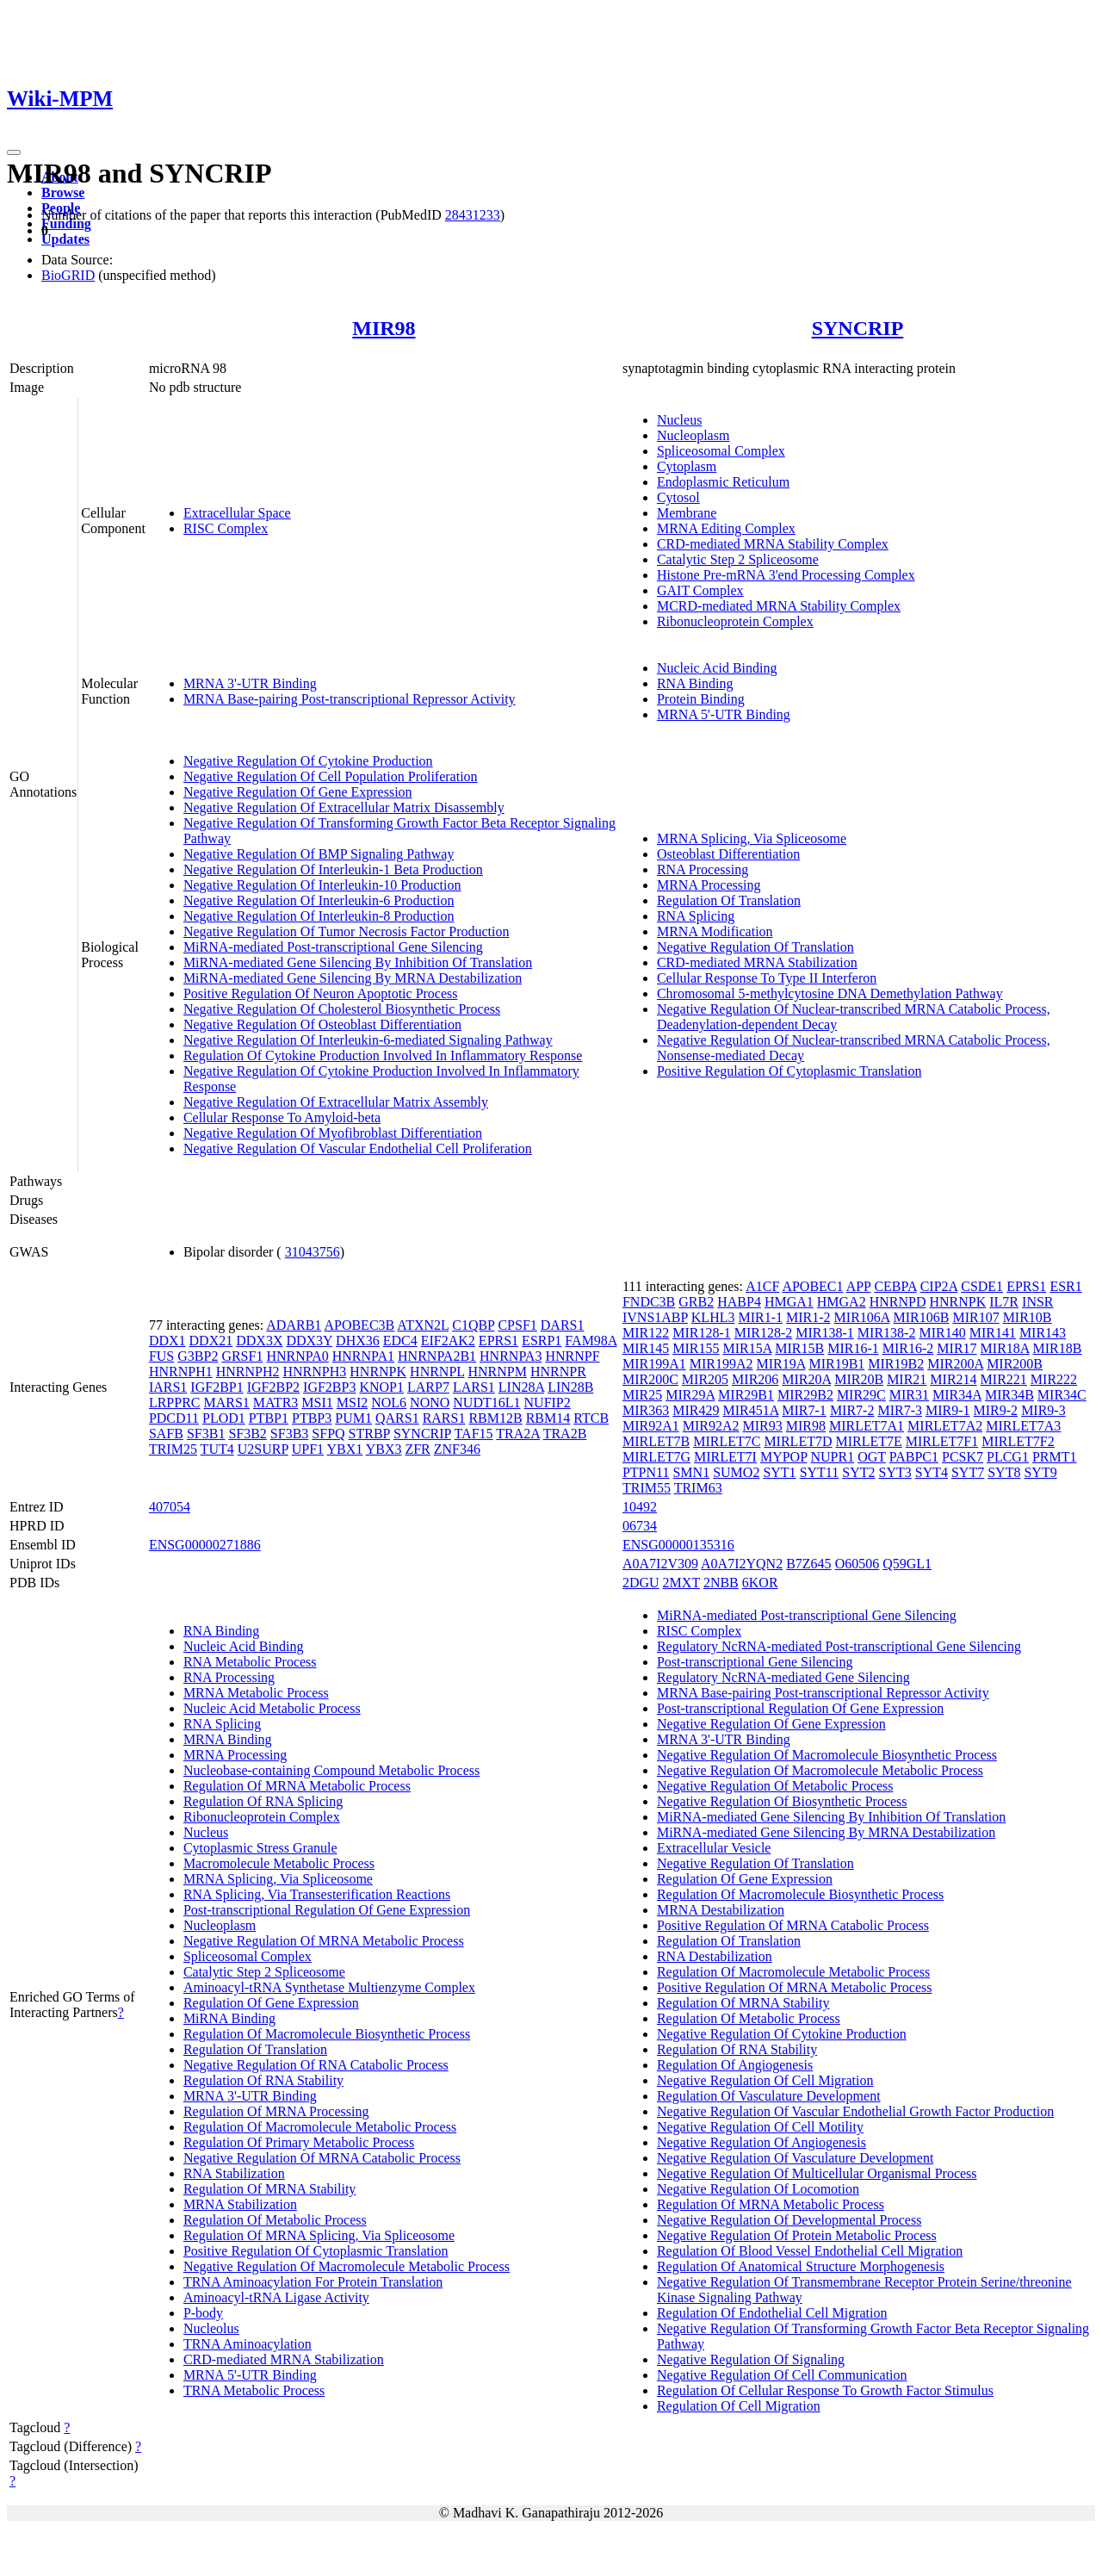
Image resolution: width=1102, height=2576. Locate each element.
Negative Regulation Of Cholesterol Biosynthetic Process (341, 1009)
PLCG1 (1008, 1456)
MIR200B (1015, 1363)
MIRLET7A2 (944, 1425)
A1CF (762, 1286)
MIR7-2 (852, 1410)
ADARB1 (293, 1325)
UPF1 (308, 1449)
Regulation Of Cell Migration (738, 2406)
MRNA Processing (708, 885)
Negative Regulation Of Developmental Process (789, 2220)
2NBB (721, 1582)
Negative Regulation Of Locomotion (758, 2189)
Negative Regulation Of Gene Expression (297, 792)
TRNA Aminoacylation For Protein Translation (313, 2282)
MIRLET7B (656, 1441)
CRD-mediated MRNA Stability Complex (772, 544)
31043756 (312, 1252)
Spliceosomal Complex (721, 451)
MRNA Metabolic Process (256, 1692)
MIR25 (642, 1394)
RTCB (591, 1418)
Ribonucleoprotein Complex (735, 621)
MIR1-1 (760, 1317)
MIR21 (906, 1379)
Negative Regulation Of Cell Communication (782, 2375)
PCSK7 (962, 1456)
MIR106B (922, 1317)
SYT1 (779, 1472)
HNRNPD (898, 1301)
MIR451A (750, 1410)
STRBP (369, 1433)
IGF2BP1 (216, 1387)
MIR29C (861, 1394)
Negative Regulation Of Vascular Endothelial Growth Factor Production (855, 2111)
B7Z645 (808, 1563)
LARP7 (428, 1387)
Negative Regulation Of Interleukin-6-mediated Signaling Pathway (368, 1040)
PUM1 (353, 1418)
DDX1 (167, 1340)
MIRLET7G (656, 1456)
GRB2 (696, 1301)
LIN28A (521, 1387)
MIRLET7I (725, 1456)
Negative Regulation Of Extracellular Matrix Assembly (335, 1102)
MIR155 (695, 1348)
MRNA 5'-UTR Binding (723, 714)
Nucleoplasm (693, 435)
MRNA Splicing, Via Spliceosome (751, 838)
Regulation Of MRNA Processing (276, 2111)
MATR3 (275, 1402)
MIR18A (1005, 1348)
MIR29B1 (746, 1394)
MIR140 (942, 1332)
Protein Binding (701, 699)
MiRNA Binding (229, 2018)
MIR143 (1042, 1332)
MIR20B (858, 1379)
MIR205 (705, 1379)
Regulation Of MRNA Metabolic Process (297, 1785)
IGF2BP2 (273, 1387)
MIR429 (695, 1410)
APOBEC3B (359, 1325)
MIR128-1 (701, 1332)
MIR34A (956, 1394)
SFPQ (328, 1433)
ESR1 (1065, 1286)
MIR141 (992, 1332)
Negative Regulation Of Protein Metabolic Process (797, 2235)
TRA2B (565, 1433)
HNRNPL (437, 1371)
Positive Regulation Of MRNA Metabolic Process (794, 1987)
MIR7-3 (899, 1410)
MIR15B (799, 1348)
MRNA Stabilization (240, 2204)
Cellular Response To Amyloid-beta (282, 1117)
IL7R (1003, 1301)
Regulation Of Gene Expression (271, 2003)
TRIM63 (698, 1487)
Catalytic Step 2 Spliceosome (738, 559)
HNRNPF (572, 1356)
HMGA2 (841, 1301)
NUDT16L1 (486, 1402)
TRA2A (518, 1433)
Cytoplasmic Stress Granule (260, 1847)
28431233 (472, 215)
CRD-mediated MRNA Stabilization (757, 962)
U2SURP (263, 1449)
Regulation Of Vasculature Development (769, 2096)
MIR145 (645, 1348)
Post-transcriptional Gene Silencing (755, 1661)
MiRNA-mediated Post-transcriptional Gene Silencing (333, 947)
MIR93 (763, 1425)
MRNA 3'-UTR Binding (250, 683)
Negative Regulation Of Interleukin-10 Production (322, 885)
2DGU (640, 1582)
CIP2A (939, 1286)
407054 (169, 1506)
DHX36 (358, 1340)
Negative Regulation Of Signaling (751, 2359)
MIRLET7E (868, 1441)
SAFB (166, 1433)
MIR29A (690, 1394)
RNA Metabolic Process (250, 1661)
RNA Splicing (695, 916)
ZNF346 (457, 1449)
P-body (203, 2313)
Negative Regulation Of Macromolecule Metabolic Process (346, 2266)
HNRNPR (558, 1371)
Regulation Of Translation (729, 900)
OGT (871, 1456)
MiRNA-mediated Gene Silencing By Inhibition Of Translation (357, 962)
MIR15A (746, 1348)
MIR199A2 (721, 1363)
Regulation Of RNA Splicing (263, 1801)
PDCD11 (174, 1418)
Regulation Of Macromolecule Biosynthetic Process (326, 2034)
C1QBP (473, 1325)
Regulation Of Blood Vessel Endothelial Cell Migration (810, 2251)
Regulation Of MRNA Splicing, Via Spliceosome (319, 2235)
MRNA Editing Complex (726, 528)
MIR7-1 (804, 1410)
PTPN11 (646, 1472)
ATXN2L (423, 1325)
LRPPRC (175, 1402)
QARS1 (397, 1418)
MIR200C (650, 1379)
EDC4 (400, 1340)
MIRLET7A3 (1023, 1425)
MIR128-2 (763, 1332)
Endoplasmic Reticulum (723, 482)
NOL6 (388, 1402)
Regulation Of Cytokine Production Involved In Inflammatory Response (382, 1055)
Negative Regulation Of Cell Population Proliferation (330, 776)
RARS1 (444, 1418)
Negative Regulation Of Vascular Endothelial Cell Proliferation (357, 1148)
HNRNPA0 (297, 1356)
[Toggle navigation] (14, 152)
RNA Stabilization (234, 2173)
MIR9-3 (1043, 1410)
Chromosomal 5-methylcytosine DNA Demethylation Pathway (830, 993)
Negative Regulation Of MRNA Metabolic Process (323, 1941)
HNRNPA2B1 (437, 1356)
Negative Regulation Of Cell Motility (760, 2127)
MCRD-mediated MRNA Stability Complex (779, 606)
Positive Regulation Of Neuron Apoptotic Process (320, 993)
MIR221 (1004, 1379)
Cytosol (678, 497)
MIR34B (1009, 1394)
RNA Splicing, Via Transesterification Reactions (316, 1894)
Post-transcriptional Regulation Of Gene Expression (326, 1910)
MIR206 (755, 1379)
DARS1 (563, 1325)
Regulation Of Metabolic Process (275, 2220)
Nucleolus (211, 2328)
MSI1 (316, 1402)
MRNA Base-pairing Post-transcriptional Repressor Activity (349, 699)
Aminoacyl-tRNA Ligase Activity (276, 2297)
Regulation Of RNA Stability (263, 2080)
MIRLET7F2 (1017, 1441)
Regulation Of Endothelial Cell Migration (772, 2313)
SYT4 (931, 1472)
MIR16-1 (853, 1348)
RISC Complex (225, 528)
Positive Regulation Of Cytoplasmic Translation (789, 1071)
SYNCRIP (858, 328)
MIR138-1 (825, 1332)
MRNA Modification (715, 931)
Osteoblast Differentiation (728, 854)
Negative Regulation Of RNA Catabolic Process (316, 2065)
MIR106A (862, 1317)
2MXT (681, 1582)
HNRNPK (378, 1371)
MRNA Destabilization (720, 1910)
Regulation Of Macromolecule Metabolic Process (319, 2127)
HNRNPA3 (511, 1356)
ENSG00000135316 (678, 1544)
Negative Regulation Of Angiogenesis (761, 2142)
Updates (65, 239)
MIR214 (953, 1379)
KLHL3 (713, 1317)
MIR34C (1062, 1394)
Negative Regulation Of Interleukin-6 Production (319, 900)
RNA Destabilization (714, 1956)
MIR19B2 (896, 1363)
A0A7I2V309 (660, 1563)
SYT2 (858, 1472)
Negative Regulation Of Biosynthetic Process (782, 1801)
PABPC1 (913, 1456)
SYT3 (895, 1472)
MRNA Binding (227, 1739)
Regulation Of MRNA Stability (269, 2189)
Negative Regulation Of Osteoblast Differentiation (322, 1024)
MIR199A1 (654, 1363)
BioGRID (68, 275)
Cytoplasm (686, 466)
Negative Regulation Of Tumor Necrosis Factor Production (346, 931)
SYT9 (1040, 1472)
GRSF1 (242, 1356)
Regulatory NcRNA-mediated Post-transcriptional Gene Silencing (839, 1646)
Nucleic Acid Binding (717, 668)
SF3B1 (206, 1433)
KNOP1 (381, 1387)
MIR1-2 (808, 1317)
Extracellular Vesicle (714, 1847)
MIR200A (955, 1363)
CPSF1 (517, 1325)
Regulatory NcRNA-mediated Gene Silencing (783, 1677)
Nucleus (679, 420)
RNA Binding (695, 683)
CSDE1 (982, 1286)
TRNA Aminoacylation (247, 2344)
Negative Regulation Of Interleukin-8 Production (319, 916)
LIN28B (570, 1387)
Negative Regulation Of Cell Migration (765, 2080)
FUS (161, 1356)
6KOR (760, 1582)
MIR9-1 (948, 1410)
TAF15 (474, 1433)
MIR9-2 (996, 1410)
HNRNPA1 (363, 1356)
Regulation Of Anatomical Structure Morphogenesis (800, 2266)
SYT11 (819, 1472)
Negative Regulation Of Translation (755, 947)
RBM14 (548, 1418)
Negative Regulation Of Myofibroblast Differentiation (332, 1133)
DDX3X (259, 1340)
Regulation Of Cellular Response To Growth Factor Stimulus (825, 2390)
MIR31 (909, 1394)
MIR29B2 (805, 1394)
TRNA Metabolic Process (254, 2390)
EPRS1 (498, 1340)
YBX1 (344, 1449)
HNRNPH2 (248, 1371)
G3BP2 (197, 1356)
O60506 (857, 1563)
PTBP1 (268, 1418)
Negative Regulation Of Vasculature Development (795, 2158)
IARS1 (168, 1387)
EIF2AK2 (448, 1340)
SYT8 (1003, 1472)
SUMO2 (736, 1472)
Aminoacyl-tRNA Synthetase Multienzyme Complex (329, 1987)
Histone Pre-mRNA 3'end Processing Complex (786, 575)
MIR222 (1054, 1379)
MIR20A (806, 1379)
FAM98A (590, 1340)
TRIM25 (173, 1449)
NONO (429, 1402)
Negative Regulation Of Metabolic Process (775, 1785)
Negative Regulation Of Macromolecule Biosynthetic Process (827, 1754)
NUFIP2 (547, 1402)
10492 (639, 1506)
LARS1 (474, 1387)
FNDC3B (648, 1301)
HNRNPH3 (314, 1371)
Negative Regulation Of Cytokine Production (308, 761)
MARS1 (226, 1402)
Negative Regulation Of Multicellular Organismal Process (817, 2173)
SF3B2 (247, 1433)
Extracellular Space (237, 513)
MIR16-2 (908, 1348)
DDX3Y (309, 1340)
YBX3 (384, 1449)
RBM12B (495, 1418)
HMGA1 (789, 1301)
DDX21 (211, 1340)
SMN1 (690, 1472)
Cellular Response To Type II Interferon (766, 978)
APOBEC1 (812, 1286)
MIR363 (645, 1410)
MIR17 (956, 1348)
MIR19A (781, 1363)
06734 (639, 1525)
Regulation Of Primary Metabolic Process (298, 2142)
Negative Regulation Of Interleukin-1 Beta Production (333, 869)
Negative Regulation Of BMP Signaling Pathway (318, 854)
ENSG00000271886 (205, 1544)
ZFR (417, 1449)
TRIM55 (646, 1487)
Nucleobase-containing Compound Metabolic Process (331, 1770)
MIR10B (1027, 1317)
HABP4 (739, 1301)
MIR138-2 (886, 1332)
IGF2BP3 (329, 1387)
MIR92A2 (711, 1425)
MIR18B (1056, 1348)
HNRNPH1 (181, 1371)
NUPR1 (832, 1456)
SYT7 (967, 1472)
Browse (62, 192)
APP (858, 1286)
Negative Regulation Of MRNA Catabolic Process (322, 2158)
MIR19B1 (836, 1363)
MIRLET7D (798, 1441)
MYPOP (784, 1456)
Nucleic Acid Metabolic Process (272, 1708)
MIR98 (383, 328)
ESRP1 (541, 1340)
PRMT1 (1054, 1456)
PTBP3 (311, 1418)
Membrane (686, 513)
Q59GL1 (907, 1563)
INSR (1037, 1301)
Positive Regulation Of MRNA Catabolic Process (793, 1925)
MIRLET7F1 (942, 1441)
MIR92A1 (650, 1425)
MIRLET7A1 (866, 1425)
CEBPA (895, 1286)
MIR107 (975, 1317)
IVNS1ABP (655, 1317)
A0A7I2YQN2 (742, 1563)
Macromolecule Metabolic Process (279, 1863)
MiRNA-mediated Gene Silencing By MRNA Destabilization (352, 978)
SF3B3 (289, 1433)
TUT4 (217, 1449)
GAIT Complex (700, 590)
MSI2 (352, 1402)
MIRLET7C (726, 1441)
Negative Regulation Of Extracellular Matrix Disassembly (344, 807)
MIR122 (645, 1332)
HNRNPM (497, 1371)
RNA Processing (702, 869)
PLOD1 (223, 1418)
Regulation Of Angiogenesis (735, 2065)
